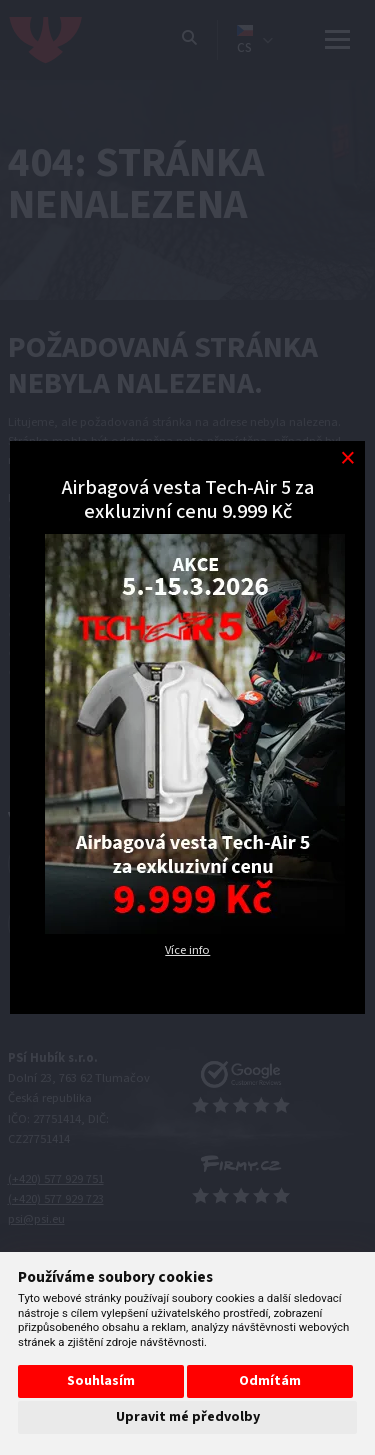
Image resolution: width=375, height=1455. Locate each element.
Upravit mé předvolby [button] (188, 1417)
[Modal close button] (347, 458)
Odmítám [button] (270, 1381)
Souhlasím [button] (101, 1381)
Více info (187, 950)
